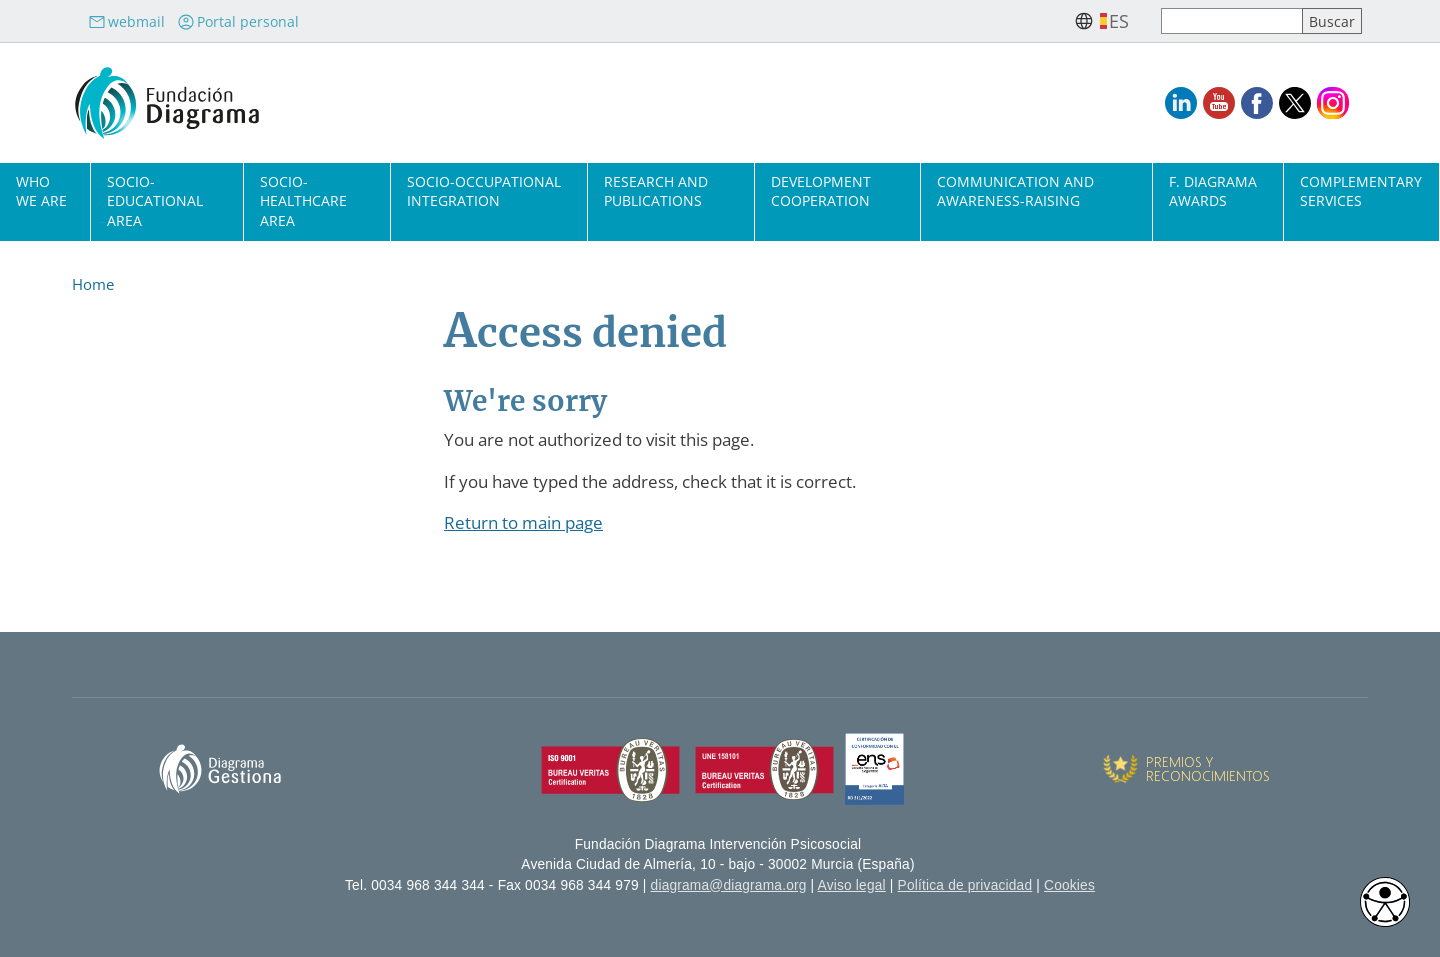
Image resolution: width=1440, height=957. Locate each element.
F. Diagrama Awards (1213, 191)
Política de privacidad (965, 885)
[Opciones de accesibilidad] (1385, 902)
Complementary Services (1361, 191)
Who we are (41, 191)
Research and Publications (656, 191)
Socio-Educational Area (155, 200)
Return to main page (523, 522)
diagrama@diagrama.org (729, 885)
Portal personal (238, 21)
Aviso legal (852, 885)
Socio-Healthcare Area (303, 200)
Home (93, 284)
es (1119, 21)
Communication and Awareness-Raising (1015, 191)
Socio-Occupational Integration (484, 191)
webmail (126, 21)
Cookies (1069, 885)
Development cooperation (821, 191)
